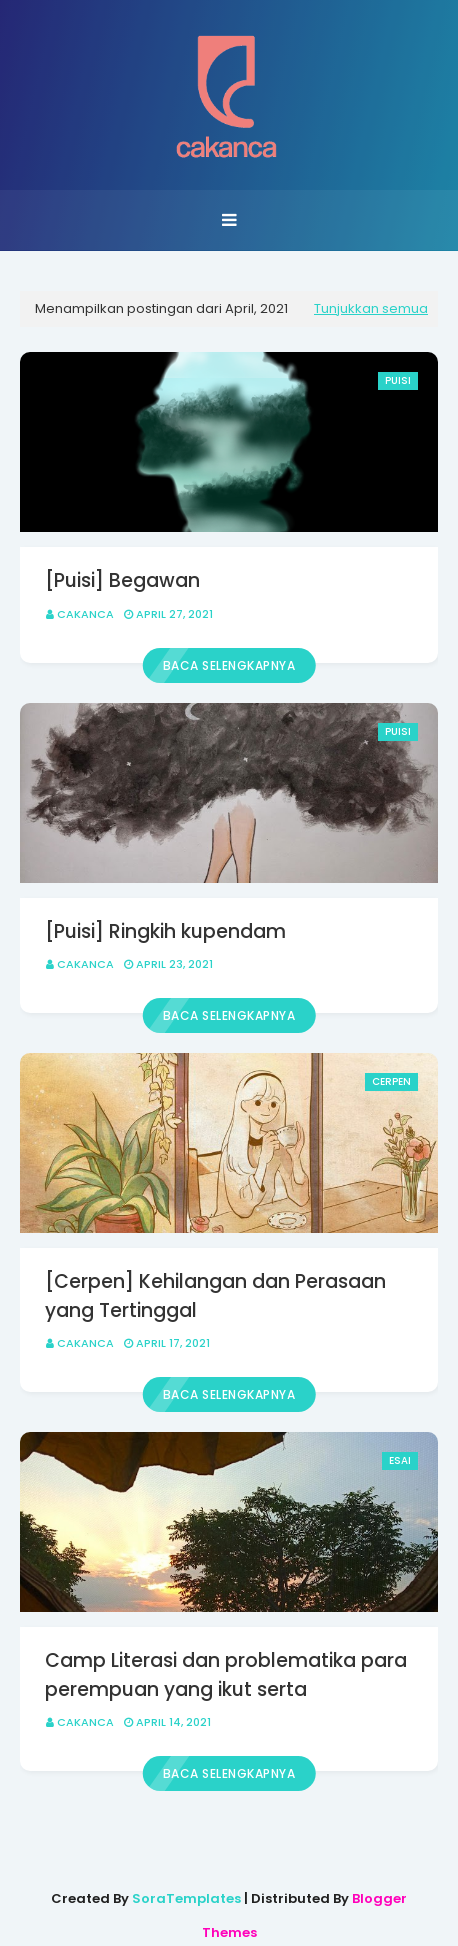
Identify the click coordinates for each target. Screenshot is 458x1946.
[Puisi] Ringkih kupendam (165, 931)
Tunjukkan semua (371, 308)
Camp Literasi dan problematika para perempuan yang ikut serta (226, 1675)
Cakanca (85, 614)
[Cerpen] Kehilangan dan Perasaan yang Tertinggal (215, 1296)
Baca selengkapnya (229, 665)
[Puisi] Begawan (122, 580)
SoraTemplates (186, 1898)
